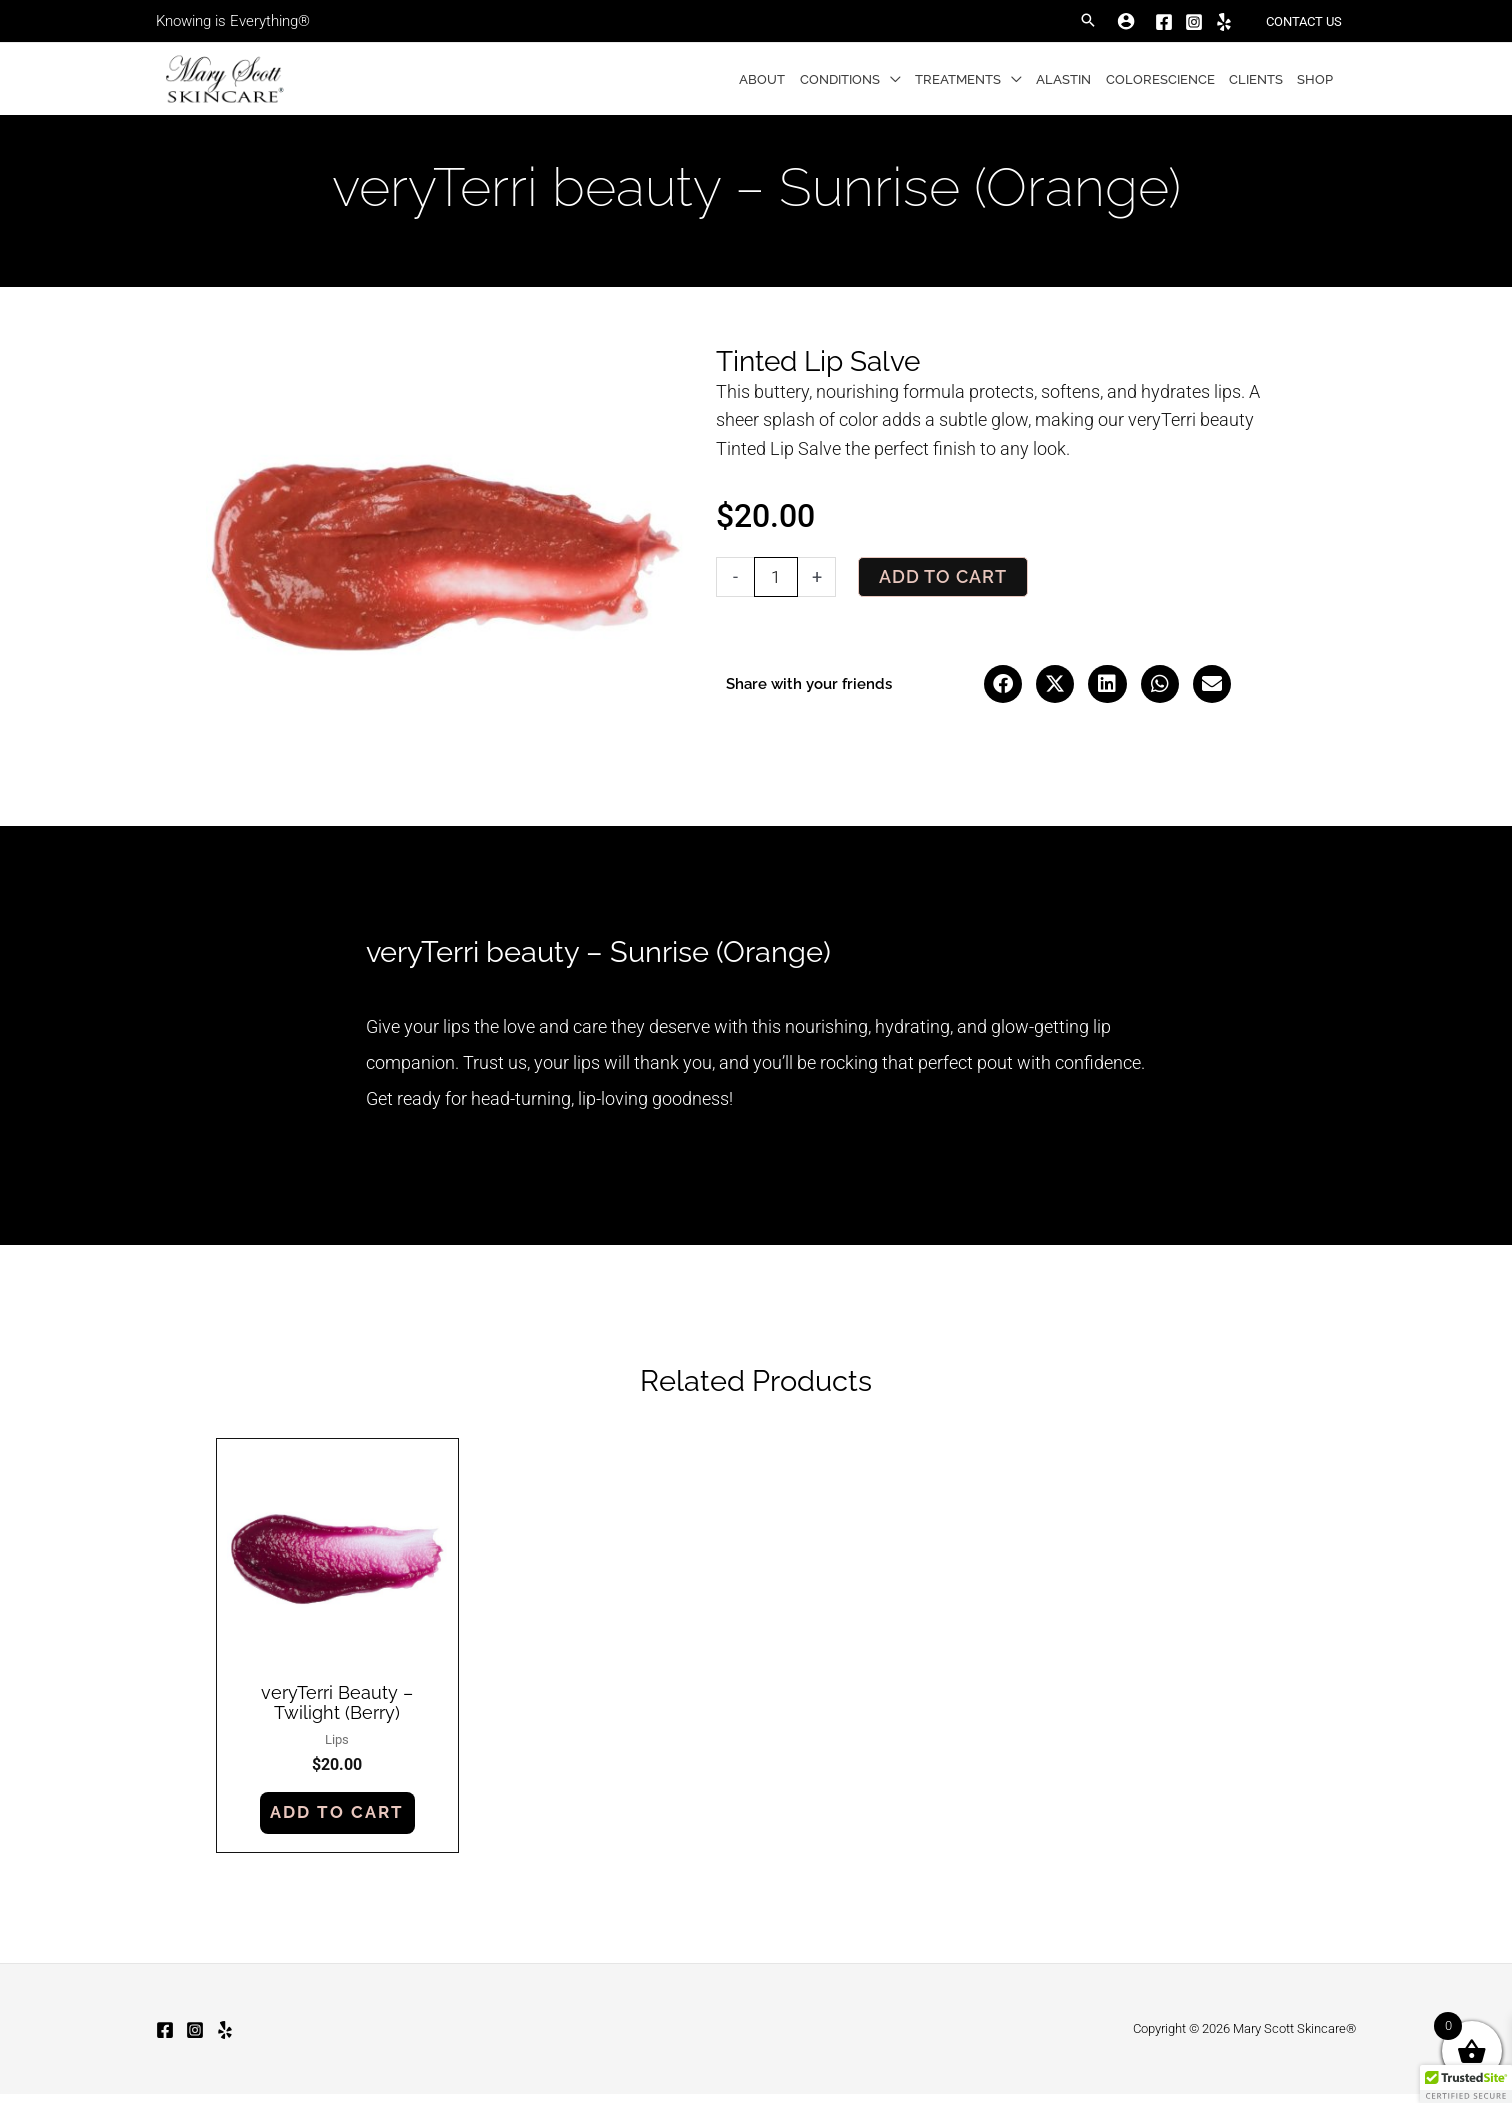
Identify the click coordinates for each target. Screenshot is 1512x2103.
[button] (1089, 21)
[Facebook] (1165, 22)
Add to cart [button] (339, 1820)
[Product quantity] (776, 577)
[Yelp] (1225, 22)
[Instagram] (1195, 22)
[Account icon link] (1127, 21)
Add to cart (943, 576)
